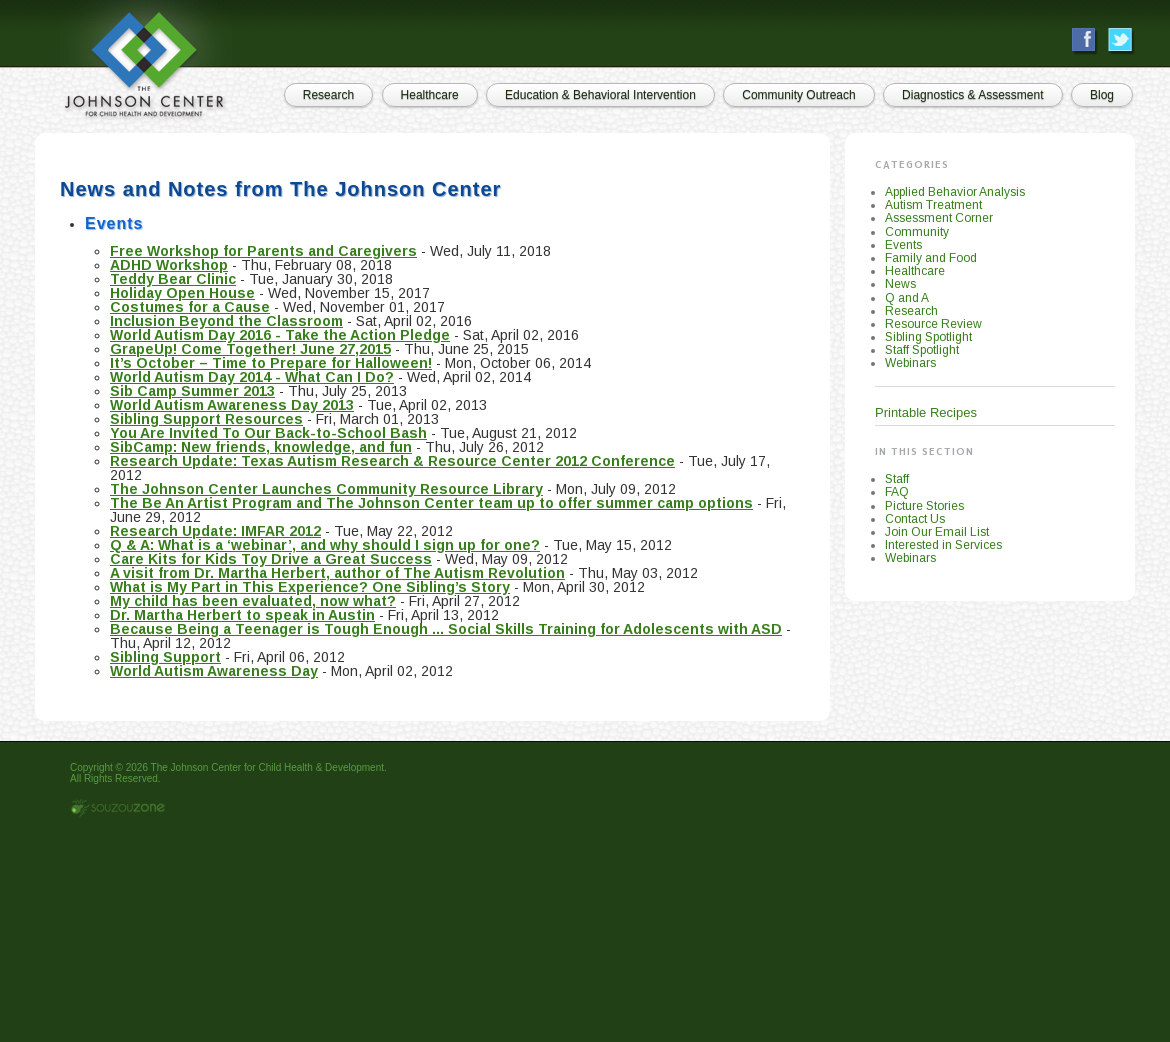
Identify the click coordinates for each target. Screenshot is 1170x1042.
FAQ (897, 492)
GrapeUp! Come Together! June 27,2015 (250, 349)
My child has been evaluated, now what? (253, 601)
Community (917, 232)
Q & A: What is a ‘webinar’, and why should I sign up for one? (325, 545)
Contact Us (915, 519)
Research (328, 95)
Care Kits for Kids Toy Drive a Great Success (271, 559)
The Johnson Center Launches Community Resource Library (326, 489)
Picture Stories (924, 506)
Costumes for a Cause (190, 307)
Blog (1102, 95)
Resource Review (933, 324)
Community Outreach (798, 95)
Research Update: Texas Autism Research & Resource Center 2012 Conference (392, 461)
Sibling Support (165, 657)
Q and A (907, 298)
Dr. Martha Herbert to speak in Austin (242, 615)
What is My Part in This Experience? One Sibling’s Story (310, 587)
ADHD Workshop (169, 265)
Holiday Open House (182, 293)
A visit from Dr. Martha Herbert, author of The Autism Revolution (337, 573)
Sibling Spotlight (928, 337)
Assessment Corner (939, 218)
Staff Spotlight (922, 350)
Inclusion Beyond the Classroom (226, 321)
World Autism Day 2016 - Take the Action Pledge (280, 335)
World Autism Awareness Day (214, 671)
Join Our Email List (937, 532)
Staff (897, 479)
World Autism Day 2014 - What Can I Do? (252, 377)
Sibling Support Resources (206, 419)
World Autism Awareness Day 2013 (232, 405)
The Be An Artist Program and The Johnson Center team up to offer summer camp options (431, 503)
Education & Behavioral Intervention (600, 95)
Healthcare (430, 95)
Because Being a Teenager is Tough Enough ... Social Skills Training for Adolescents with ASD (446, 629)
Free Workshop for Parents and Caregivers (263, 251)
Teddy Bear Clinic (173, 279)
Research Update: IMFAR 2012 (215, 531)
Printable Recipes (926, 412)
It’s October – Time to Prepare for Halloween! (271, 363)
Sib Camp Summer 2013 (192, 391)
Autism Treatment (933, 205)
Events (903, 245)
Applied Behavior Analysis (955, 192)
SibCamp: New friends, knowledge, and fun (261, 447)
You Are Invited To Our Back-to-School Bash (268, 433)
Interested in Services (943, 545)
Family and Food (931, 258)
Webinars (910, 363)
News (900, 284)
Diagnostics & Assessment (972, 95)
